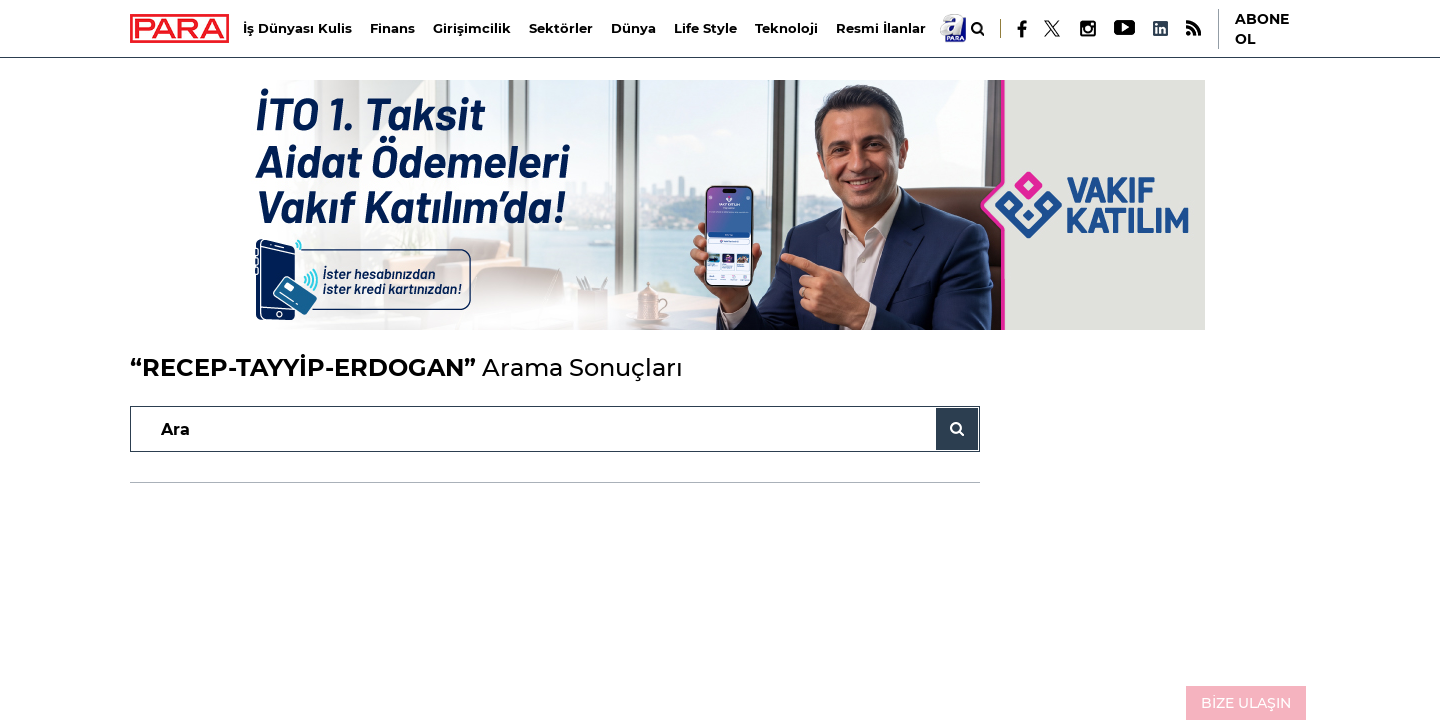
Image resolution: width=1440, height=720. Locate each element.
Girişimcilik (472, 28)
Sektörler (561, 28)
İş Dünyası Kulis (297, 28)
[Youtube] (1123, 28)
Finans (392, 28)
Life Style (705, 28)
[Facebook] (1022, 29)
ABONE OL (1262, 29)
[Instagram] (1087, 28)
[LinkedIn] (1160, 28)
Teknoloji (786, 28)
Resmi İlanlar (881, 28)
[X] (1053, 29)
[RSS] (1193, 28)
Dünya (633, 28)
